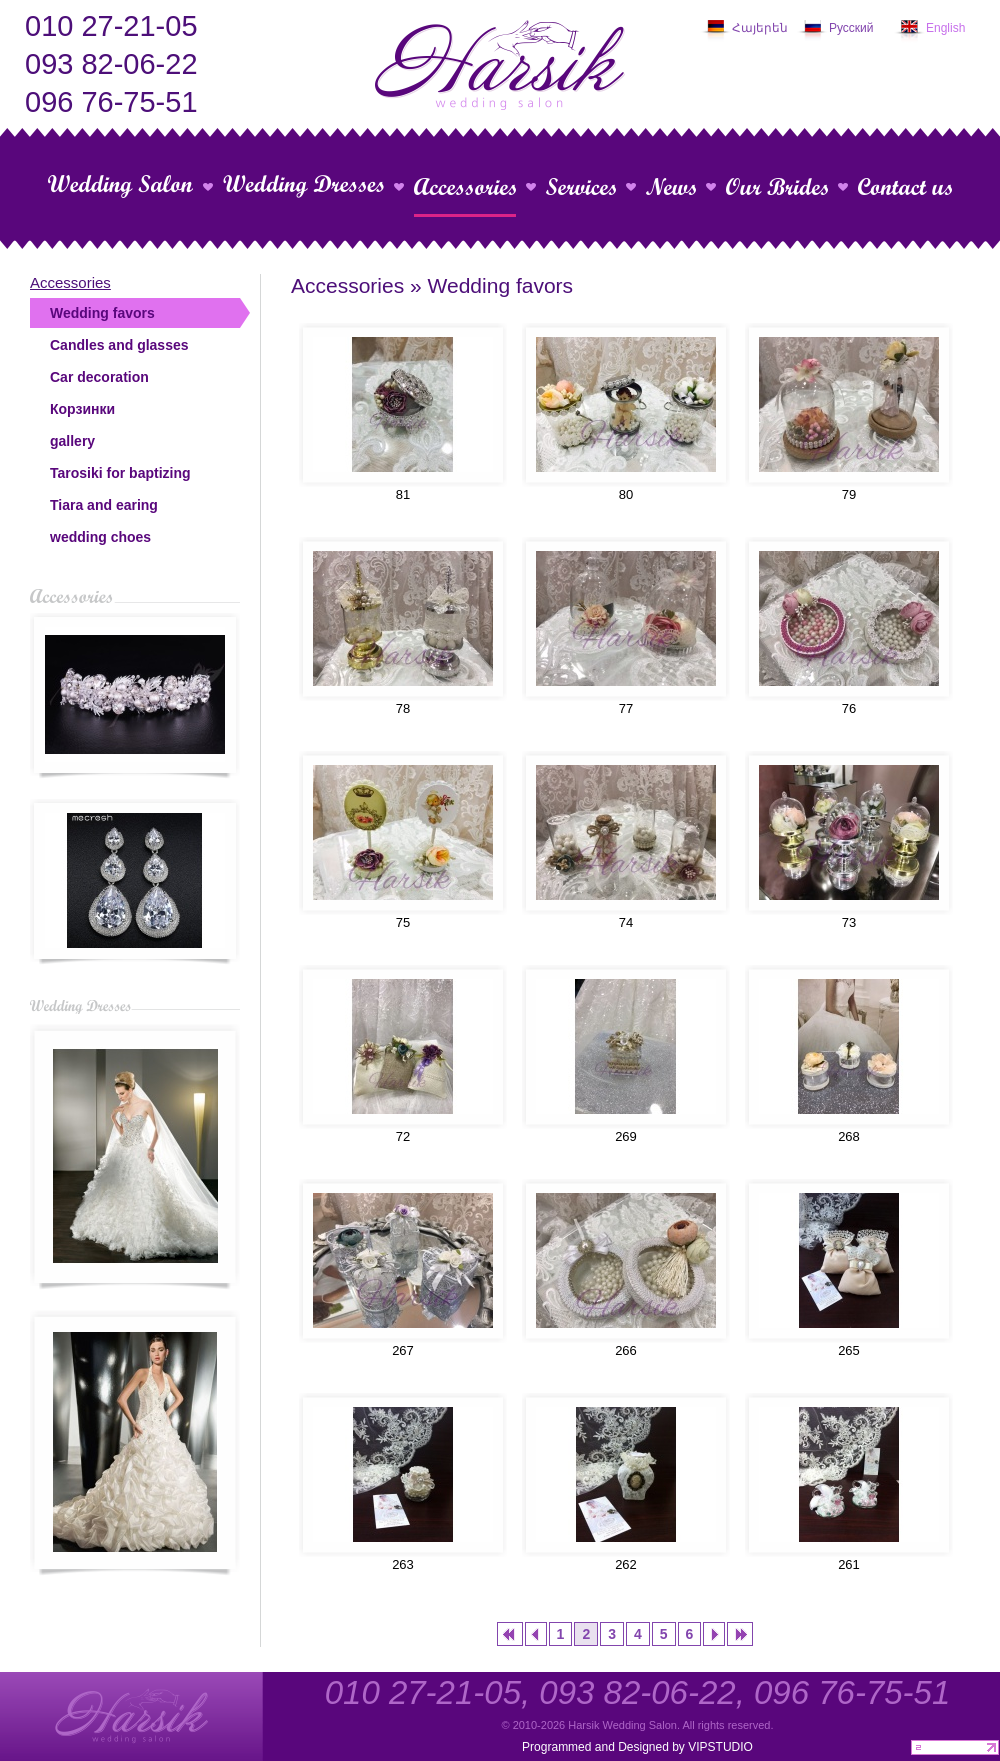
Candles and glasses (119, 345)
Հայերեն (760, 28)
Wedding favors (102, 313)
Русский (851, 28)
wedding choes (100, 537)
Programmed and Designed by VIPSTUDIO (637, 1747)
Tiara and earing (104, 505)
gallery (72, 441)
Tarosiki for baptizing (120, 473)
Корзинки (82, 409)
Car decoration (99, 377)
